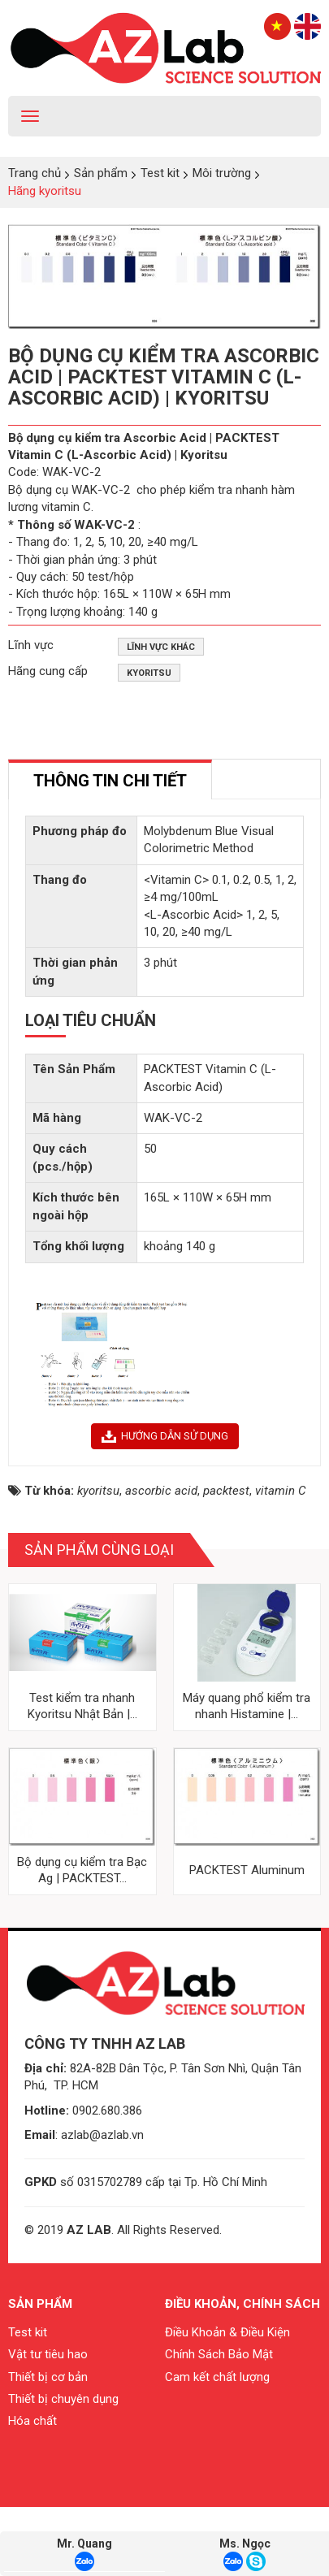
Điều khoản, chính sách (242, 2373)
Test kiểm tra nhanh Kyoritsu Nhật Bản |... (82, 1774)
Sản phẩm (40, 2373)
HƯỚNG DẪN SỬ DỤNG (165, 1504)
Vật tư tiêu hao (48, 2423)
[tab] (110, 779)
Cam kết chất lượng (217, 2445)
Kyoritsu (149, 673)
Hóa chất (32, 2490)
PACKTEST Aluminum (247, 1938)
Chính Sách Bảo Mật (219, 2423)
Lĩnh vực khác (161, 647)
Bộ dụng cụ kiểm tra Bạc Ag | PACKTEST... (82, 1938)
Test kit (27, 2401)
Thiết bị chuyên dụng (63, 2468)
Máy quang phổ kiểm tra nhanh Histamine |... (246, 1774)
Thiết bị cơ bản (48, 2445)
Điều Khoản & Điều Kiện (227, 2401)
